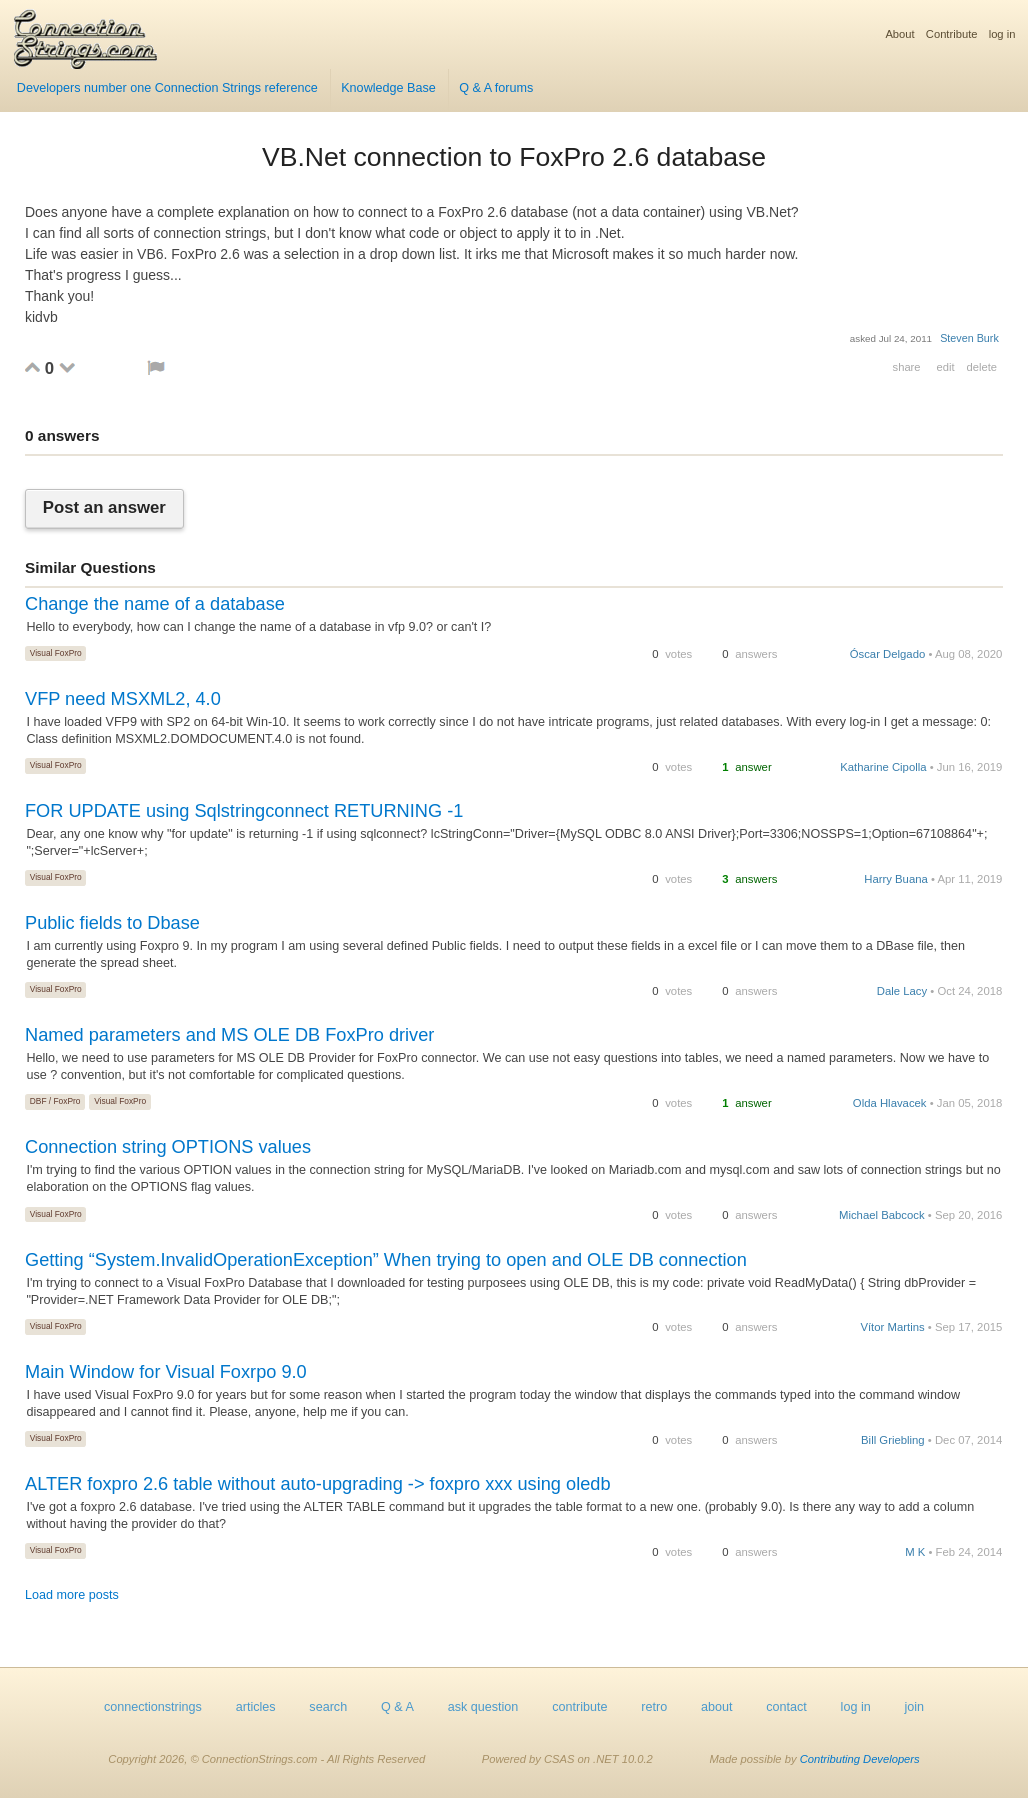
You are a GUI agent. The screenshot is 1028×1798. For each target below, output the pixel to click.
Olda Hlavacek (890, 1103)
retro (654, 1707)
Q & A (397, 1707)
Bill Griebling (893, 1440)
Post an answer (104, 508)
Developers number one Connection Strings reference (167, 88)
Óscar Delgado (888, 654)
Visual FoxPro (56, 653)
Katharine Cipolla (883, 767)
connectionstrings (153, 1707)
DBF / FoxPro (55, 1101)
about (717, 1707)
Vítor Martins (892, 1327)
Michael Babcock (882, 1215)
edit (945, 367)
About (899, 34)
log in (1002, 34)
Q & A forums (496, 88)
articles (256, 1707)
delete (982, 367)
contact (786, 1707)
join (915, 1707)
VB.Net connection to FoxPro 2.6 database (514, 157)
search (328, 1707)
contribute (579, 1707)
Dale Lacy (902, 991)
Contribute (952, 34)
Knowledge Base (388, 88)
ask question (483, 1707)
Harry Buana (896, 879)
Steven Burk (969, 338)
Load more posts (72, 1595)
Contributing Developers (860, 1759)
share (907, 367)
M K (915, 1552)
